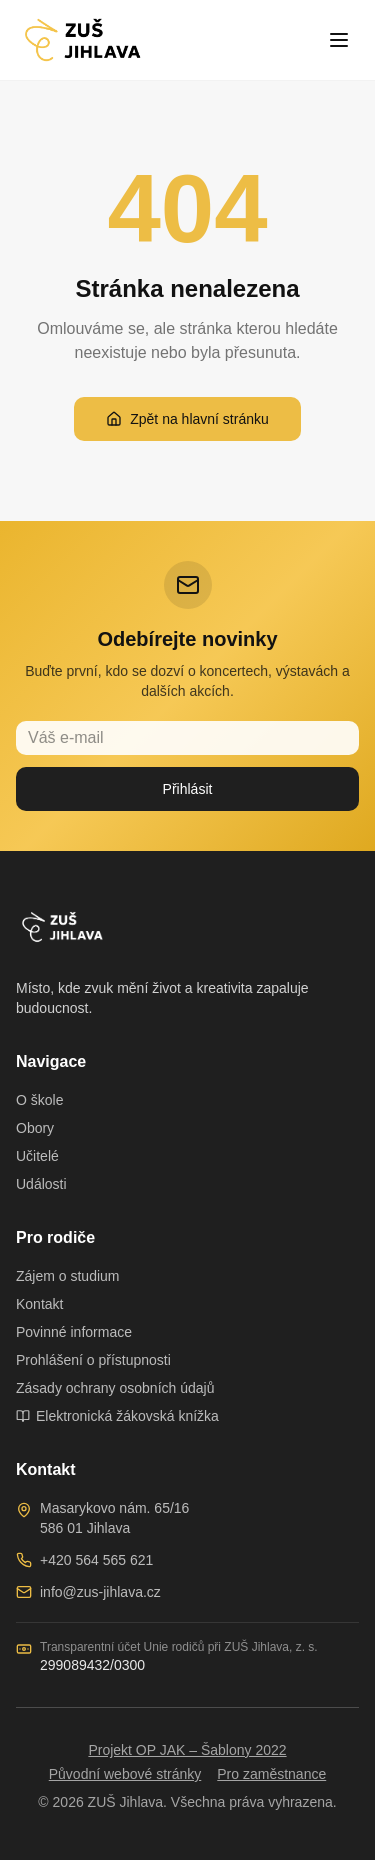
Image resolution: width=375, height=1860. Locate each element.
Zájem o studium (67, 1276)
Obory (35, 1128)
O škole (39, 1100)
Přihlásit (188, 789)
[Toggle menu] (339, 40)
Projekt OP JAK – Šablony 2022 (187, 1750)
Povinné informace (74, 1332)
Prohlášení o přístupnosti (93, 1360)
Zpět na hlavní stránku (187, 419)
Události (41, 1184)
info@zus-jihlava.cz (100, 1592)
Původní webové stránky (125, 1774)
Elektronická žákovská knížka (117, 1416)
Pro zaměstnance (271, 1774)
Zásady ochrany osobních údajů (115, 1388)
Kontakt (39, 1304)
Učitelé (37, 1156)
